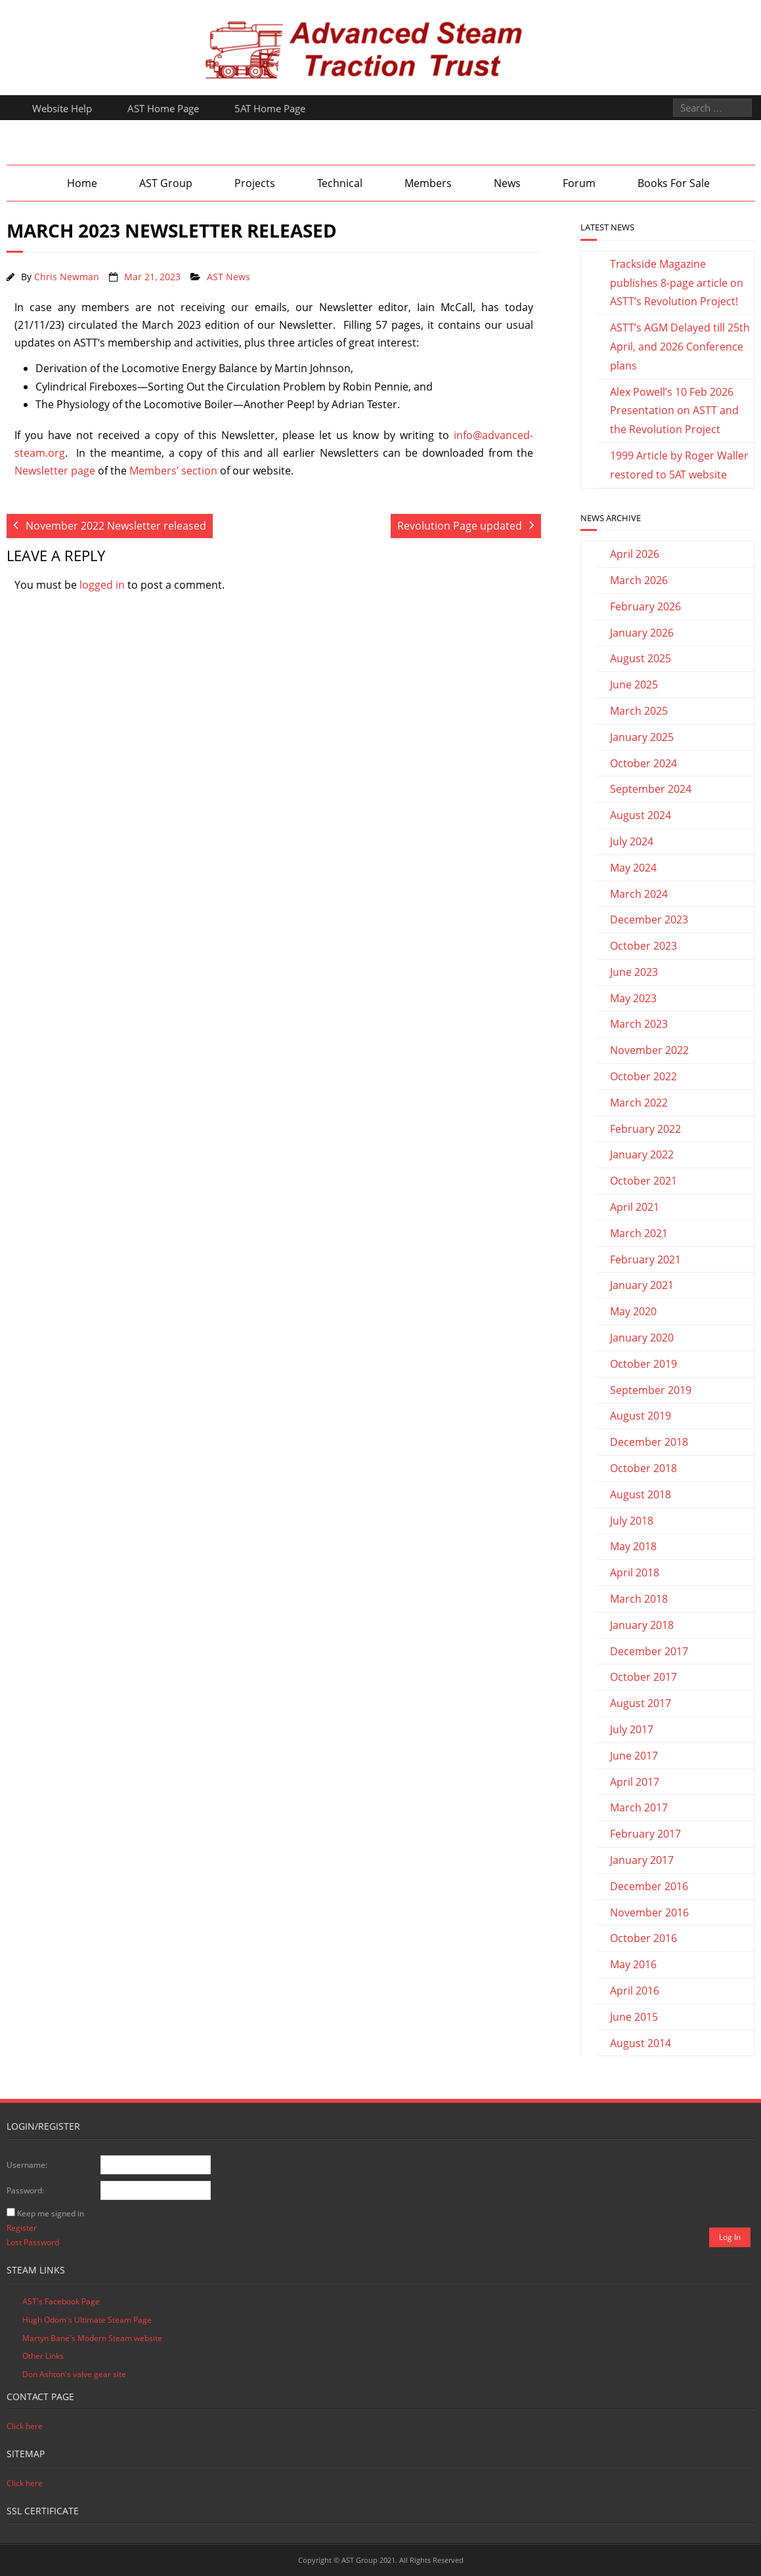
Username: (27, 2164)
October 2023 (643, 946)
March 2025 (639, 711)
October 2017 (643, 1677)
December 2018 (649, 1442)
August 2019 (640, 1415)
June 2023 (634, 972)
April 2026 (634, 554)
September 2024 (650, 789)
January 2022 (642, 1154)
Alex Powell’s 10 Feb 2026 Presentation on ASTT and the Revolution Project (674, 411)
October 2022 (643, 1076)
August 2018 (640, 1494)
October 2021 (643, 1180)
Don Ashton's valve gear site (74, 2374)
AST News (228, 276)
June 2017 (634, 1755)
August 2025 (640, 658)
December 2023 (649, 919)
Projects (254, 183)
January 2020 (642, 1337)
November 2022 (649, 1050)
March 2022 (639, 1102)
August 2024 (640, 815)
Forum (579, 183)
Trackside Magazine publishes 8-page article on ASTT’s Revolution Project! (676, 283)
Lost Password (33, 2242)
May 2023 (633, 998)
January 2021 (642, 1285)
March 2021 (639, 1233)
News (507, 183)
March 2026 (639, 580)
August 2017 (640, 1703)
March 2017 (639, 1807)
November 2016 (649, 1912)
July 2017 (631, 1729)
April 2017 (634, 1782)
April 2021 (634, 1207)
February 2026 (645, 606)
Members (428, 183)
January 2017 (642, 1860)
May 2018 (633, 1546)
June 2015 (634, 2017)
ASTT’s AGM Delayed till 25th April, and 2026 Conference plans (680, 346)
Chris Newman (66, 276)
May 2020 (633, 1311)
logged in (102, 585)
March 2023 (639, 1024)
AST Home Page (163, 108)
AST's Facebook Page (61, 2301)
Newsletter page (54, 470)
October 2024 (643, 763)
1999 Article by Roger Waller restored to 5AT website (679, 465)
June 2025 (634, 684)
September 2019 (650, 1390)
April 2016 (634, 1990)
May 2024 (633, 867)
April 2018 (634, 1572)
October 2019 (643, 1364)
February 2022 (645, 1129)
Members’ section (173, 470)
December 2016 (649, 1886)
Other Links (43, 2355)
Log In (730, 2237)
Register (22, 2227)
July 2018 (631, 1520)
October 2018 (643, 1468)
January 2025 (642, 737)
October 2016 (643, 1938)
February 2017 (645, 1833)
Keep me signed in (50, 2213)
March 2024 (639, 894)
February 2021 (645, 1259)
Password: (25, 2190)
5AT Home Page (269, 108)
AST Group (165, 183)
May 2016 (633, 1964)
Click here (25, 2426)
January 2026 (642, 632)
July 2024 (631, 841)
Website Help (62, 108)
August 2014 (640, 2043)
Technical (339, 183)
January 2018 (642, 1625)
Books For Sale (674, 183)
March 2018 (639, 1599)
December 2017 (649, 1651)
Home (82, 183)
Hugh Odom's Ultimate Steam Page (87, 2319)
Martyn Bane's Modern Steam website (92, 2338)
